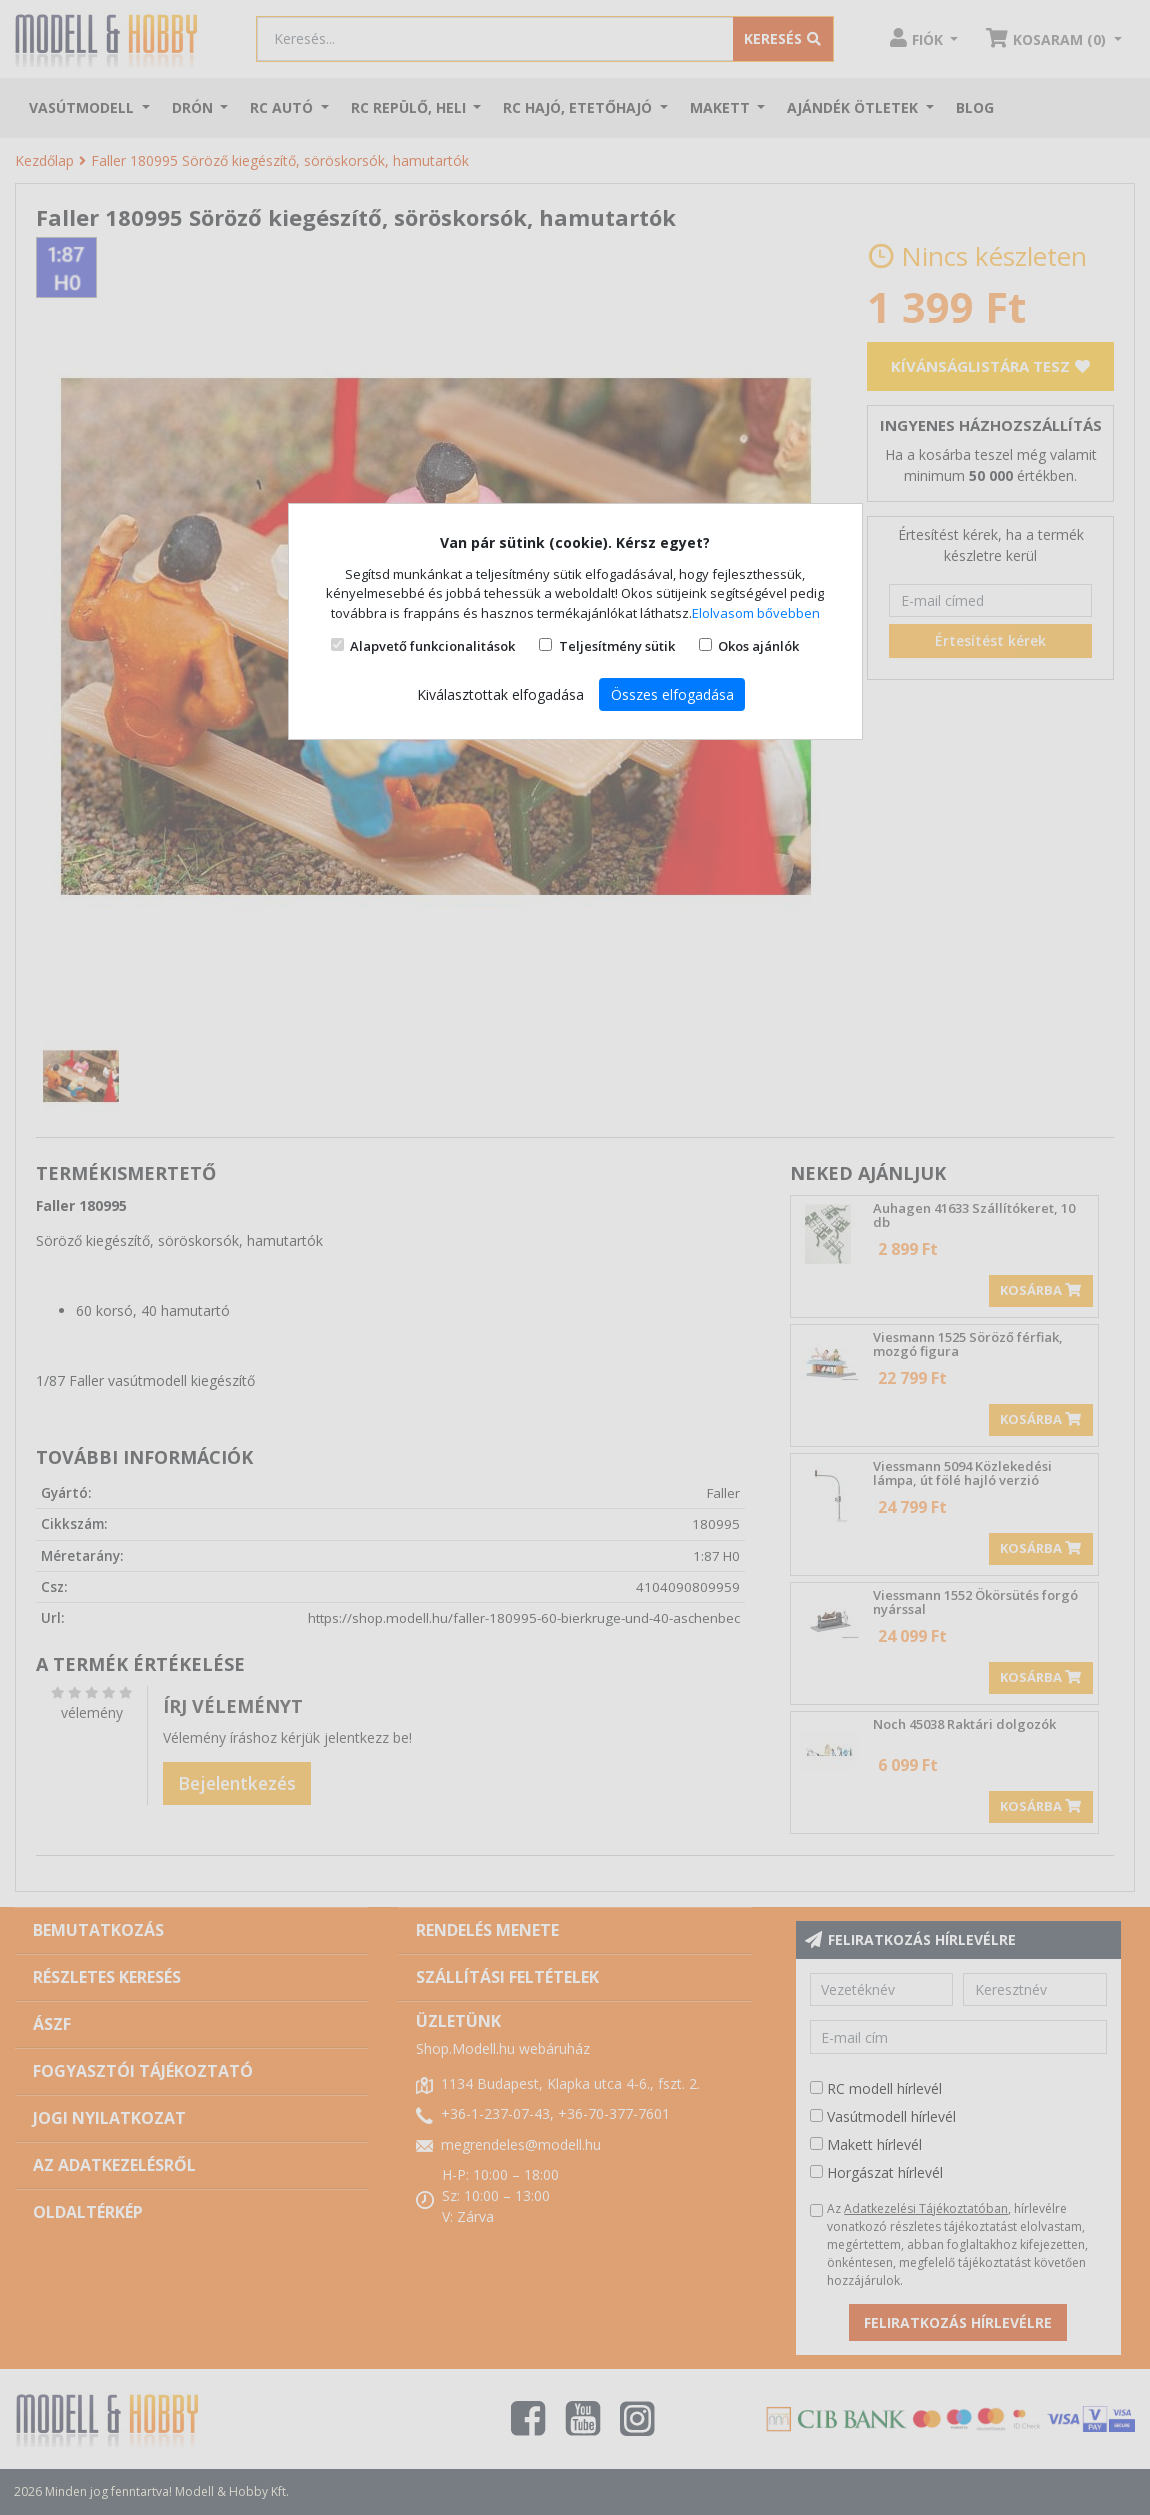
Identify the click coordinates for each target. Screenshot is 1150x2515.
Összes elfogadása (672, 694)
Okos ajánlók (758, 646)
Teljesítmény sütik (617, 646)
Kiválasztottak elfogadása (500, 694)
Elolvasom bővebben (756, 613)
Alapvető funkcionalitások (432, 646)
